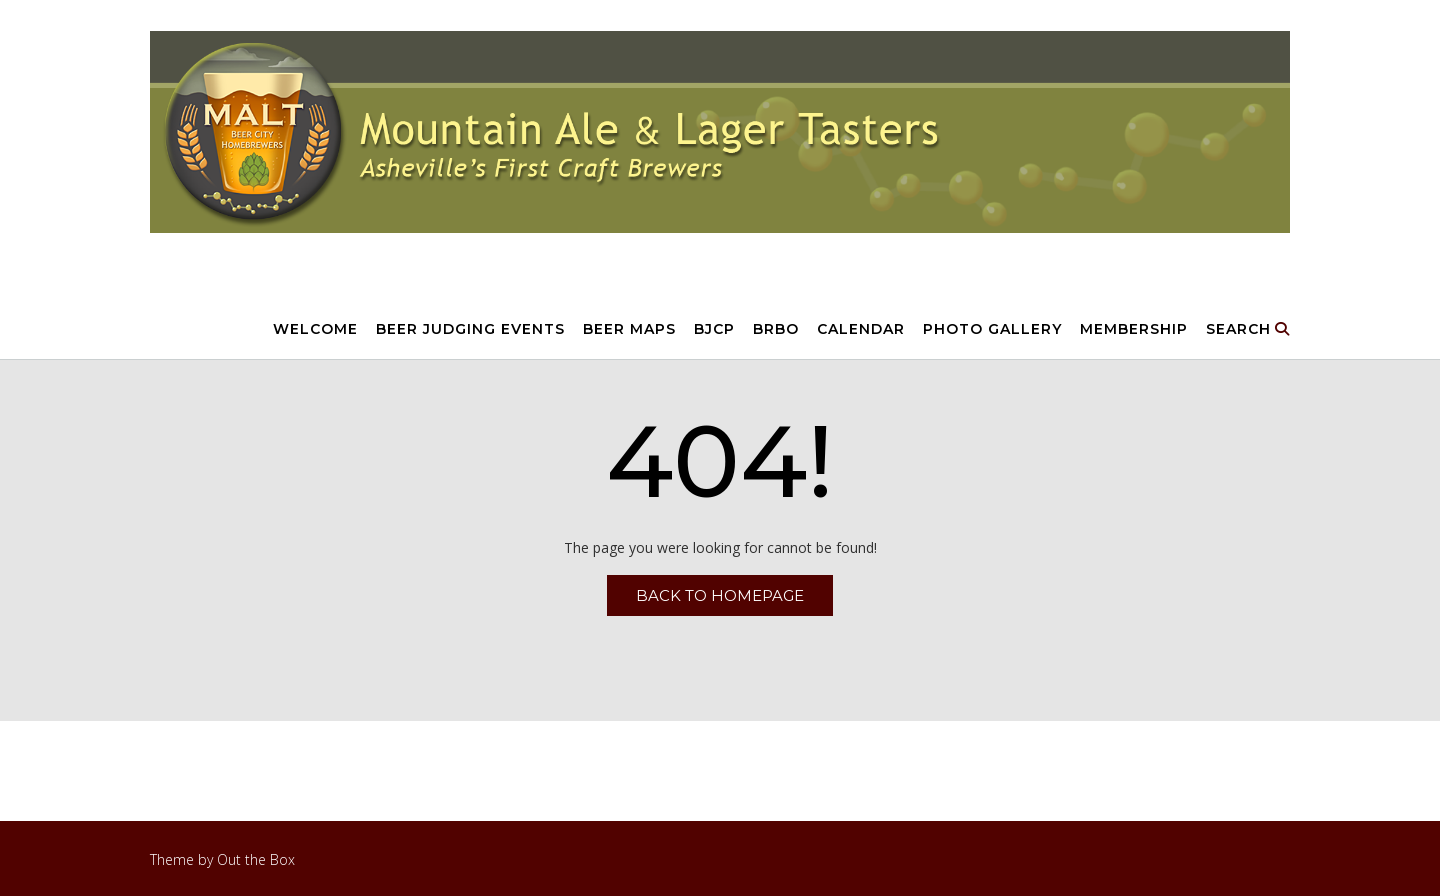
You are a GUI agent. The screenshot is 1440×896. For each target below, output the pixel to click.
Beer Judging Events (470, 330)
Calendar (861, 330)
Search (1248, 330)
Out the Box (256, 859)
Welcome (315, 330)
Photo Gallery (992, 330)
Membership (1134, 330)
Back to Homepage (720, 595)
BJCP (714, 330)
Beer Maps (629, 330)
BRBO (776, 330)
